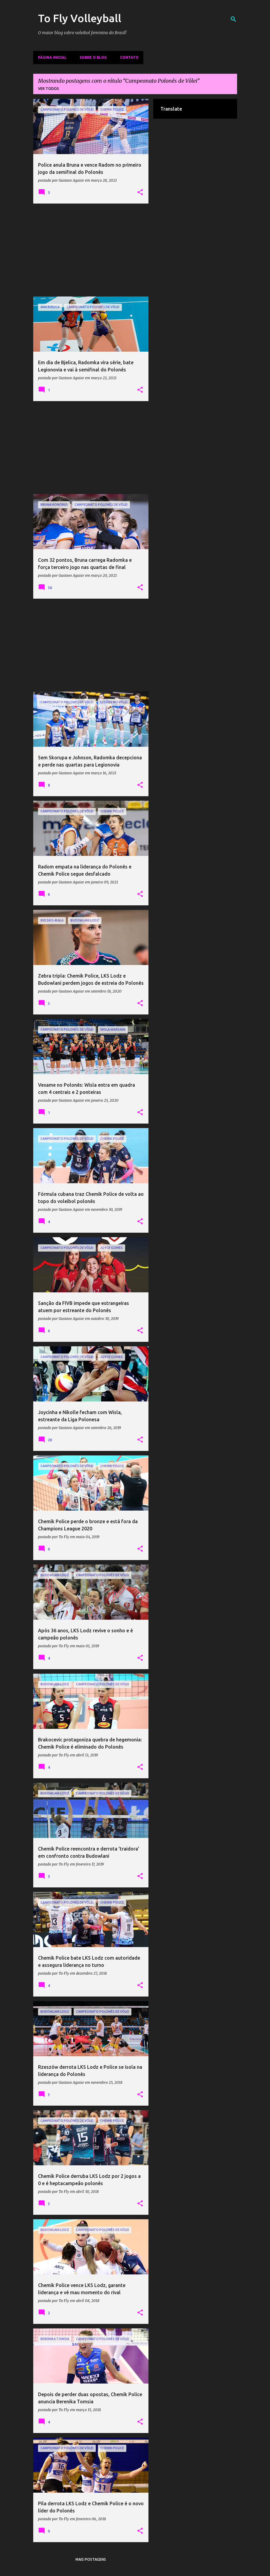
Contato (129, 57)
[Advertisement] (91, 250)
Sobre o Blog (93, 57)
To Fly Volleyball (79, 18)
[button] (140, 192)
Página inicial (52, 57)
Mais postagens (90, 2559)
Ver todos (48, 89)
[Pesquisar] (233, 19)
